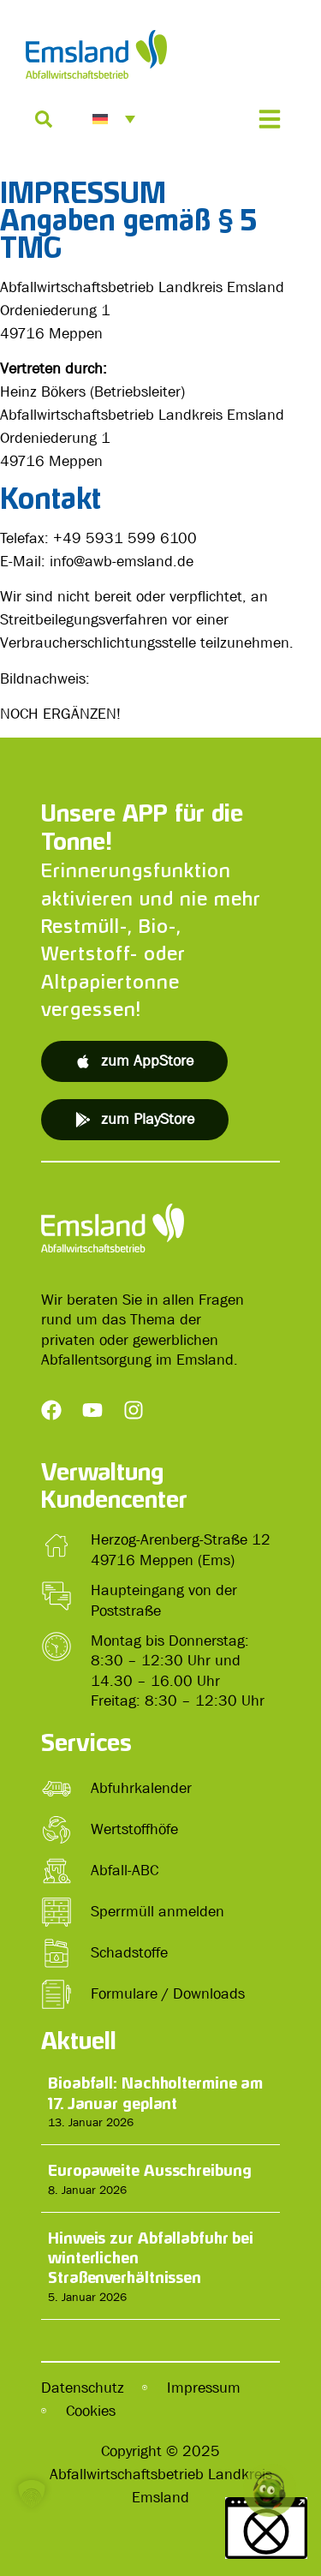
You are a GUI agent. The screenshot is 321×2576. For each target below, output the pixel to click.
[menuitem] (114, 119)
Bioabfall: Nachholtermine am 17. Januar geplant (155, 2092)
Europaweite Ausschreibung (150, 2170)
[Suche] (43, 119)
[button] (31, 2519)
